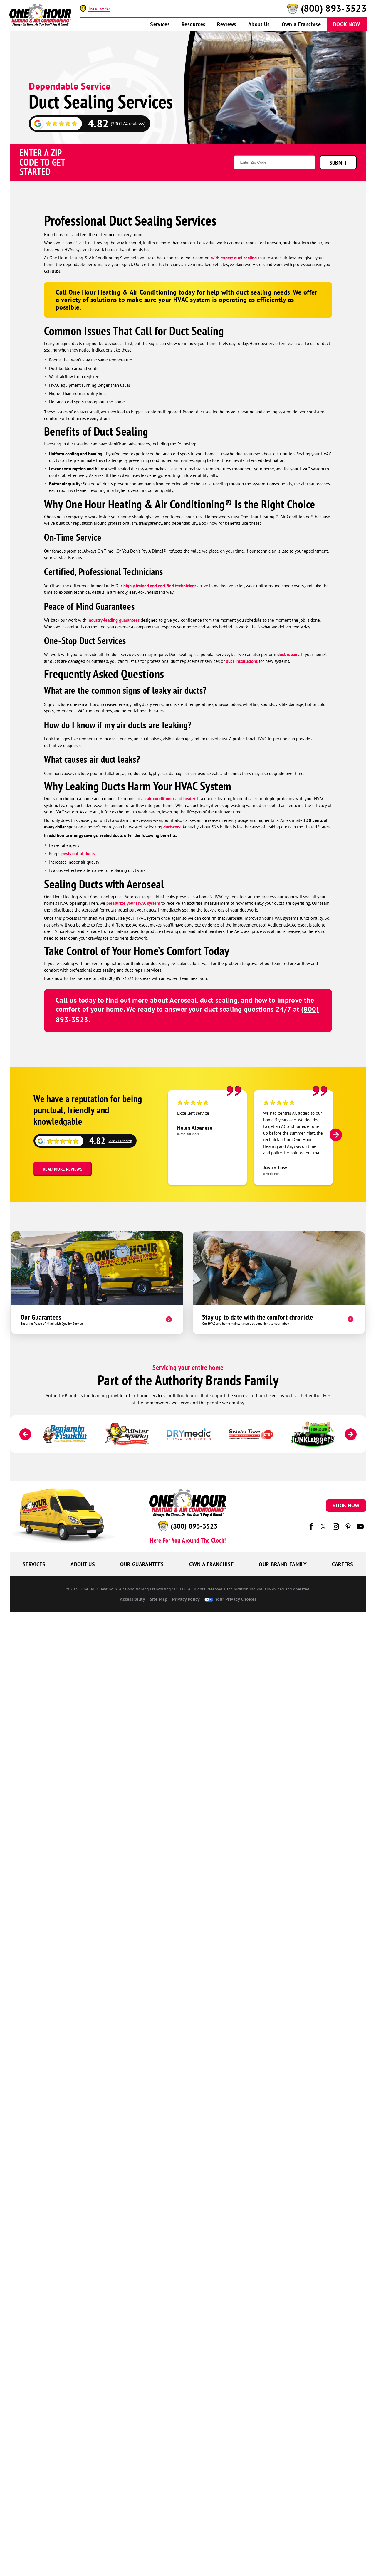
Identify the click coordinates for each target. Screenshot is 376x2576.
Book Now (346, 24)
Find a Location (99, 9)
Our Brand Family (283, 1564)
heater (189, 798)
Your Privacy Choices (230, 1599)
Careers (342, 1564)
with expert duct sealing (234, 257)
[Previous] (25, 1434)
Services (160, 24)
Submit (338, 162)
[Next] (336, 1135)
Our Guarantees (142, 1564)
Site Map (158, 1599)
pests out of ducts (78, 853)
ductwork (172, 827)
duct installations (242, 661)
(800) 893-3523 (334, 8)
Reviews (226, 24)
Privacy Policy (186, 1599)
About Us (259, 24)
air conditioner (160, 798)
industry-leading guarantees (114, 620)
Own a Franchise (301, 24)
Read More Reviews (62, 1169)
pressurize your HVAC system (133, 903)
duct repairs (288, 654)
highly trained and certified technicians (159, 585)
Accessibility (132, 1599)
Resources (193, 24)
